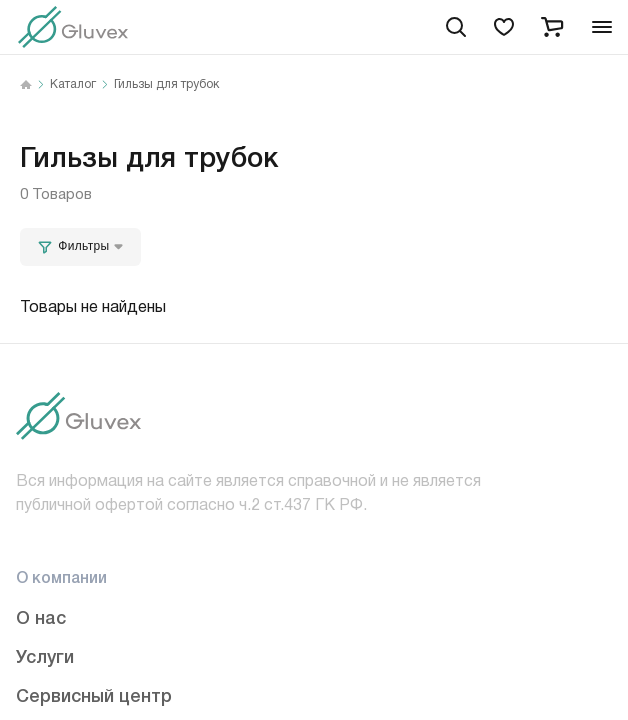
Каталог (73, 85)
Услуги (45, 655)
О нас (41, 616)
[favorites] (504, 27)
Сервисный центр (94, 694)
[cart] (552, 27)
